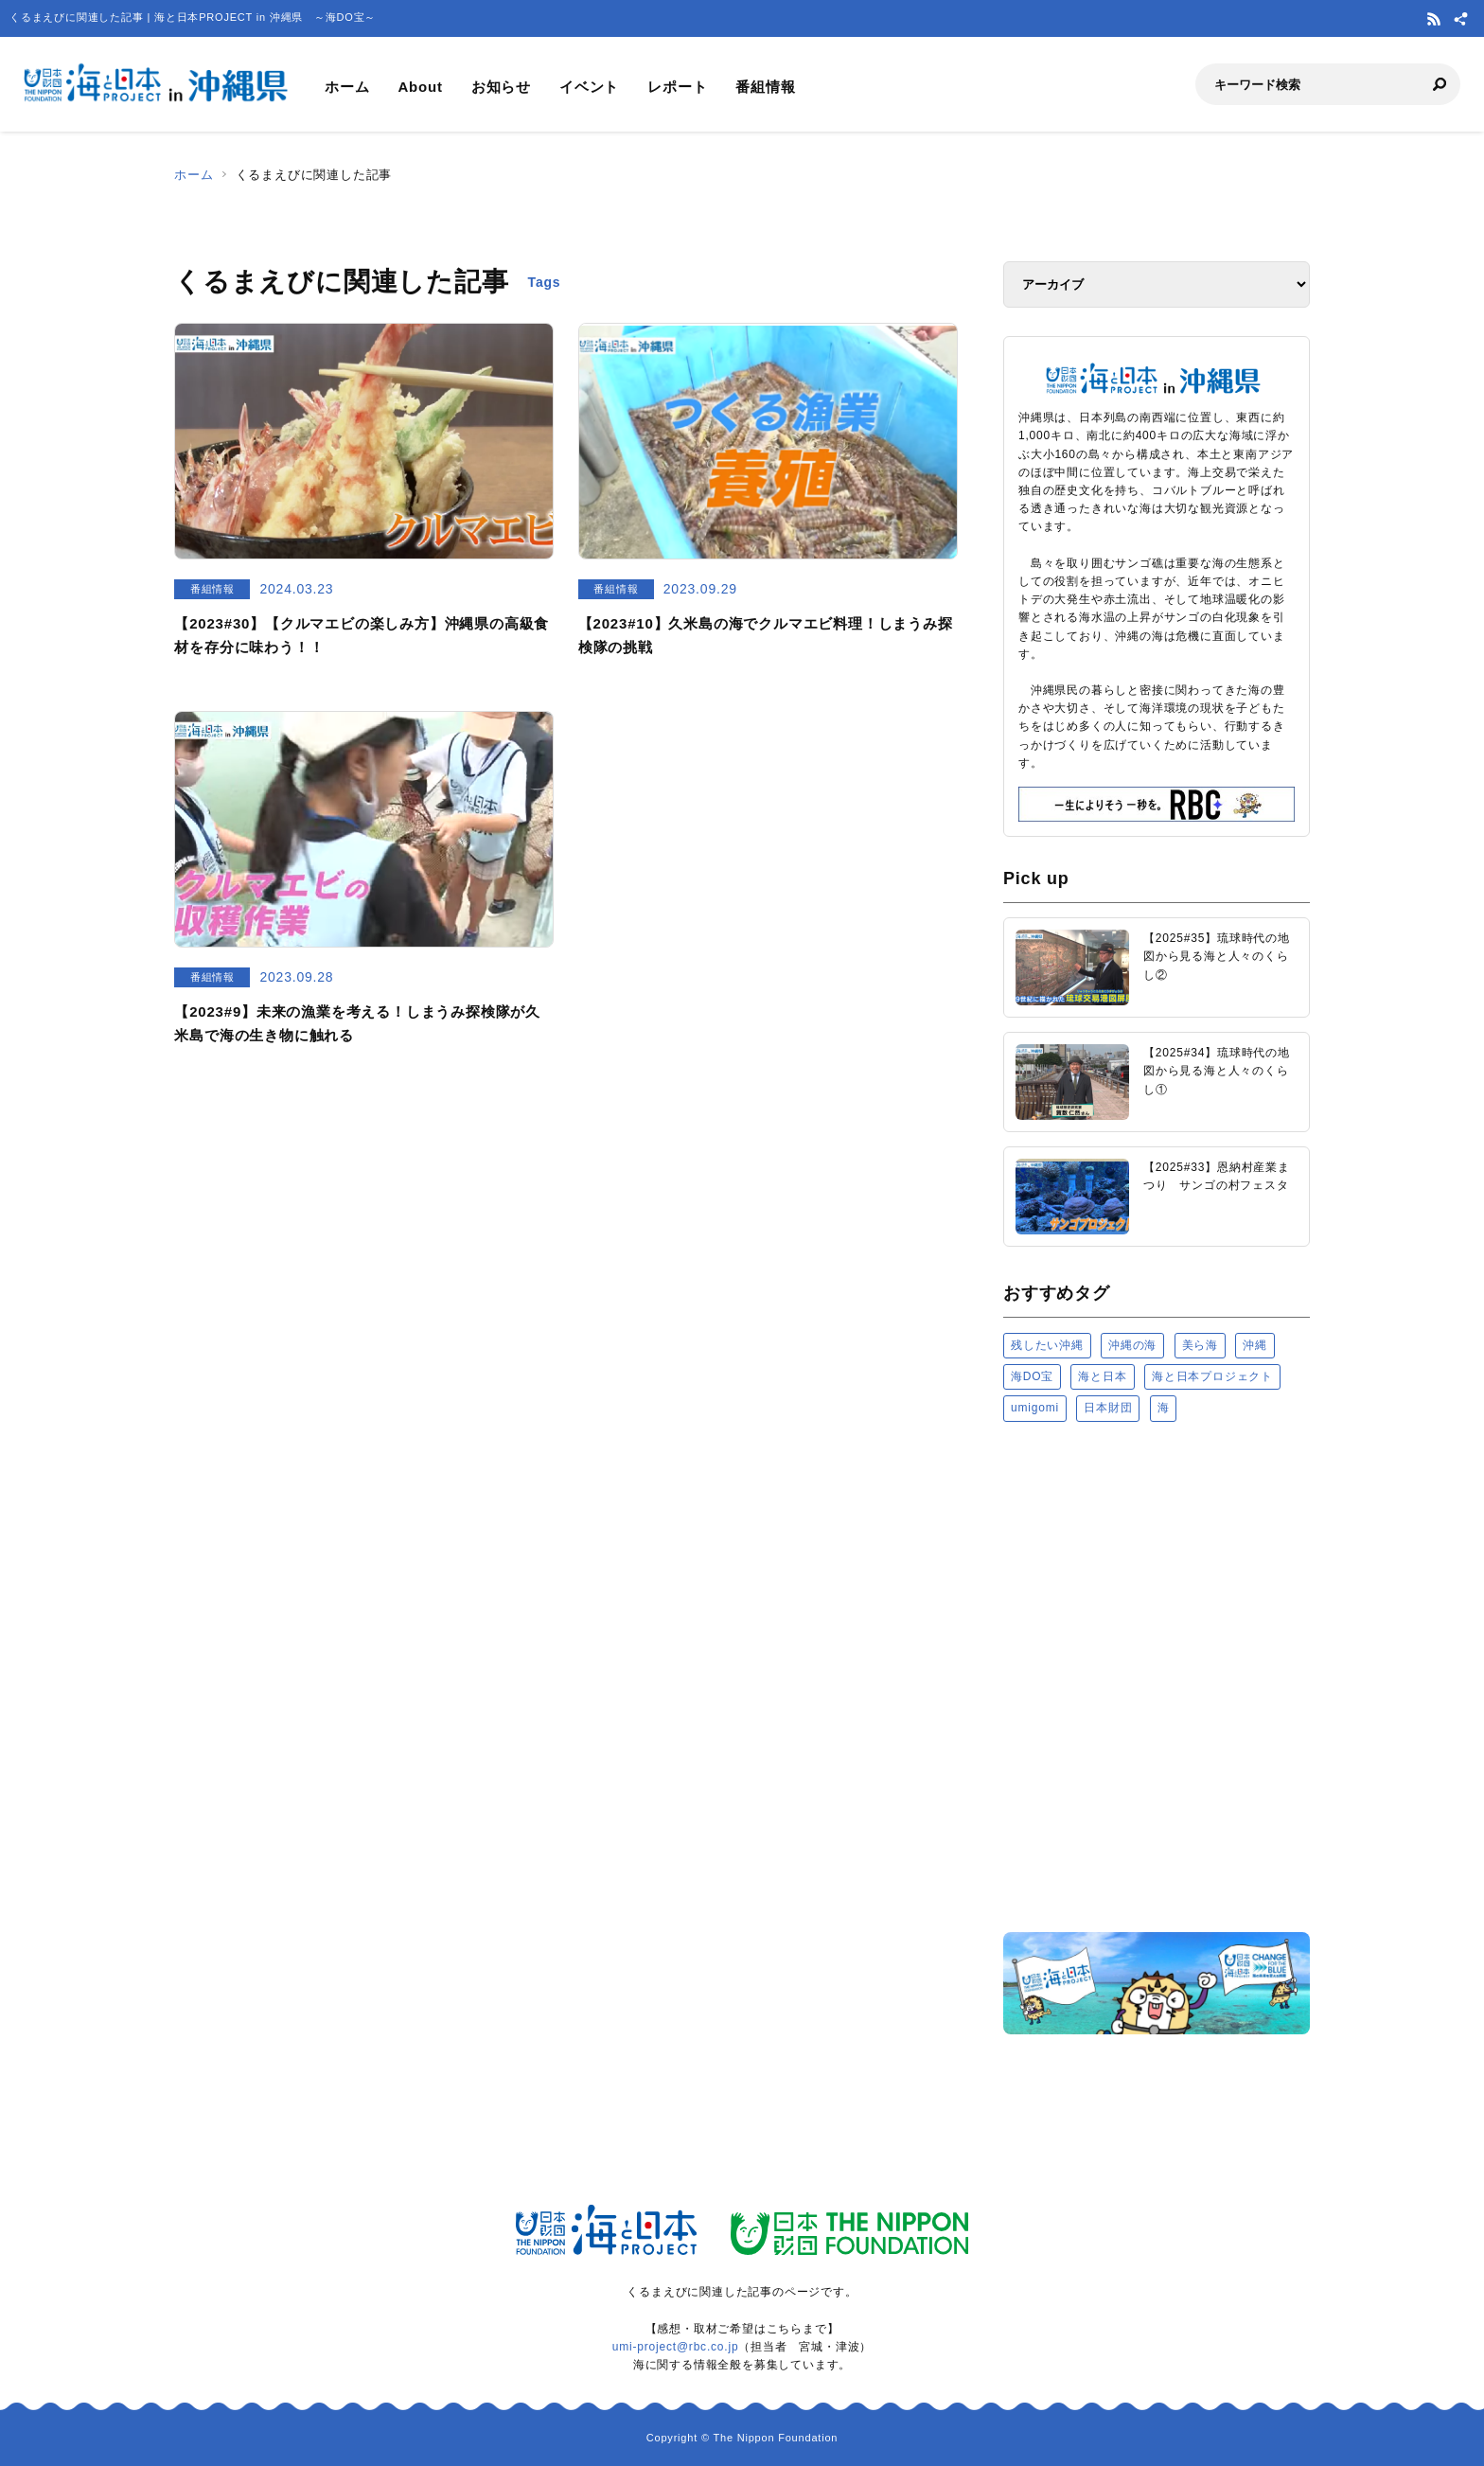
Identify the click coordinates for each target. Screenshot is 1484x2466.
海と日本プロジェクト (1212, 1376)
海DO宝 (1032, 1376)
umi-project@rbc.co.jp (675, 2346)
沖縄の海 (1132, 1345)
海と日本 (1102, 1376)
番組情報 (765, 87)
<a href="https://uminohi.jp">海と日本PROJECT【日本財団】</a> (1156, 1676)
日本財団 (1108, 1407)
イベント (589, 87)
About (420, 87)
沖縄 (1255, 1345)
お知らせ (501, 87)
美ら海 (1200, 1345)
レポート (677, 87)
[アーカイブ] (1156, 284)
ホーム (347, 87)
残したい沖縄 (1047, 1345)
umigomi (1035, 1407)
